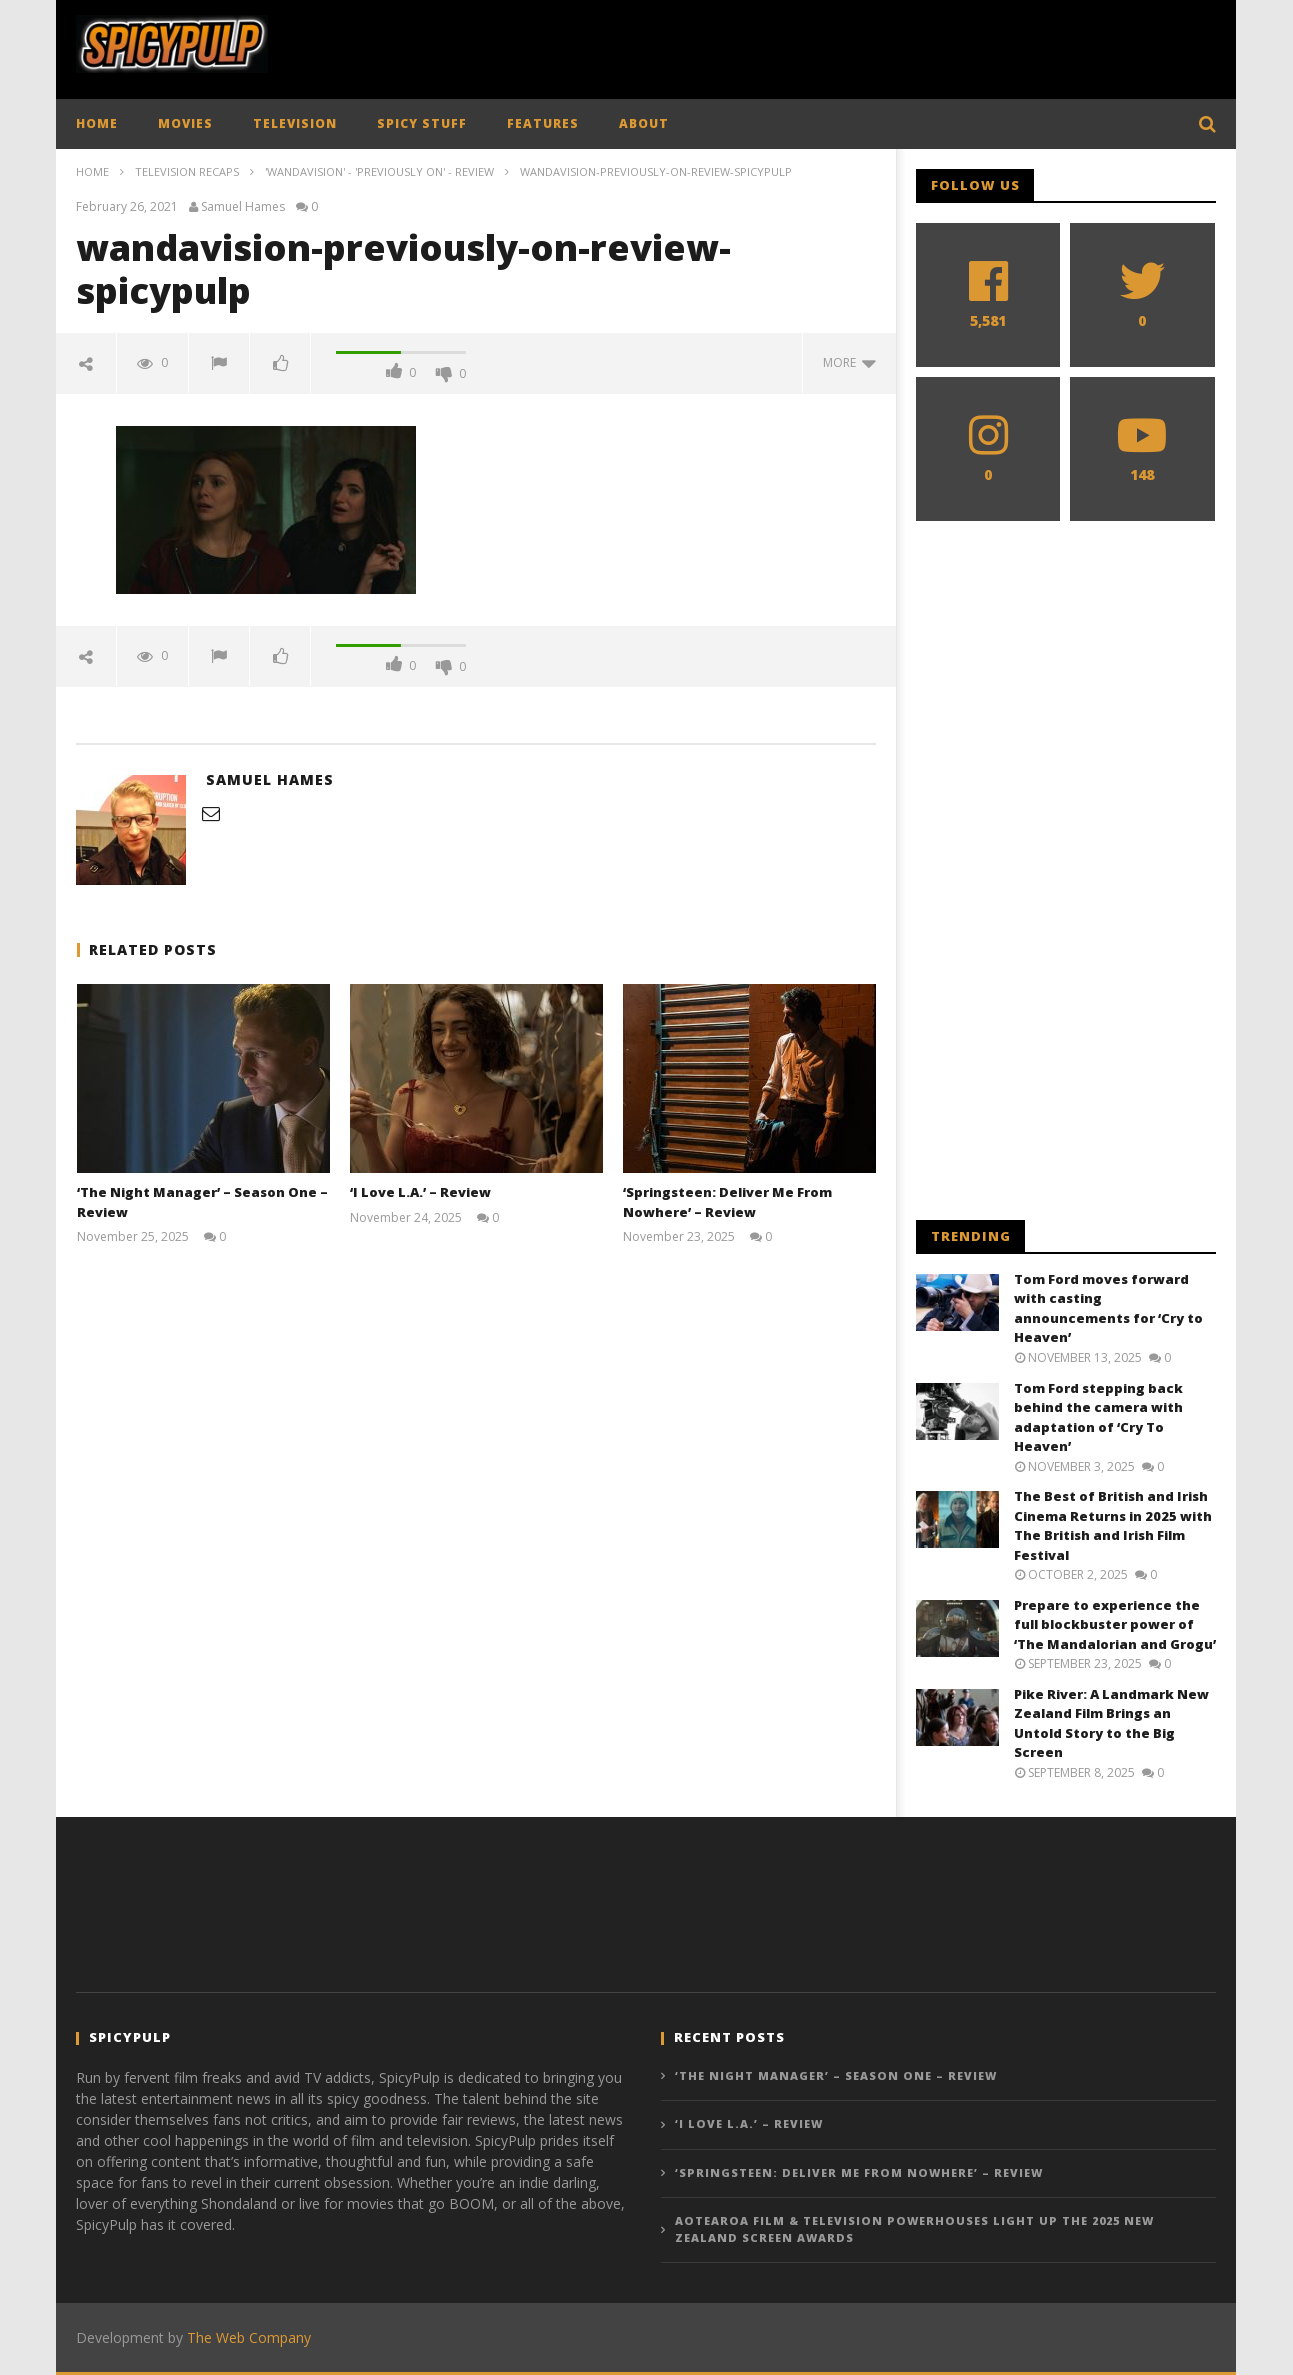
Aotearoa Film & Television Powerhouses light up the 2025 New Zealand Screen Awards (914, 2229)
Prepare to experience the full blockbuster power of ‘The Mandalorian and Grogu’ (1115, 1624)
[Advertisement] (852, 45)
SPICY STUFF (422, 123)
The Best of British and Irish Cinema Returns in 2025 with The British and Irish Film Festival (1113, 1525)
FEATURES (543, 123)
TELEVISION (295, 123)
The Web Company (249, 2337)
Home (92, 171)
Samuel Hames (243, 207)
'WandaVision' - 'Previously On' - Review (379, 171)
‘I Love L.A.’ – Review (420, 1192)
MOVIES (185, 123)
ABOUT (644, 123)
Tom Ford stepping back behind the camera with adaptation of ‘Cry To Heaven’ (1098, 1417)
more (849, 362)
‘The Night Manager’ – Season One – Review (836, 2075)
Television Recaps (187, 171)
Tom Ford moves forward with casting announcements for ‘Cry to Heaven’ (1108, 1308)
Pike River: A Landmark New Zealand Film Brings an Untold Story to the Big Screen (1111, 1723)
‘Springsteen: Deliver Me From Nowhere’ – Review (727, 1202)
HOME (97, 123)
